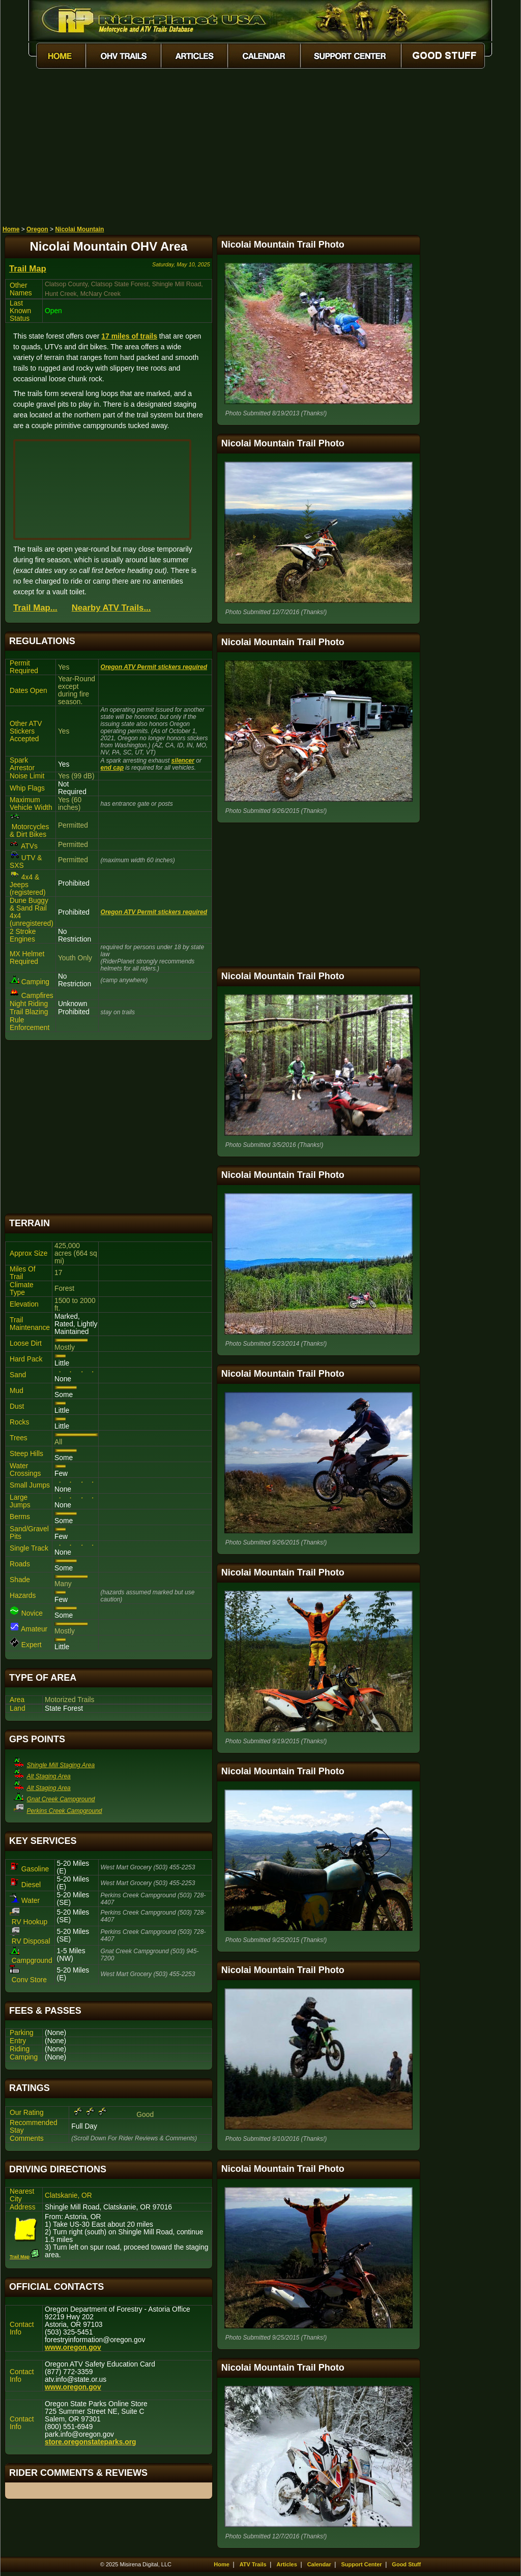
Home (11, 229)
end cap (112, 767)
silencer (182, 760)
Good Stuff (406, 2564)
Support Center (361, 2564)
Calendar (319, 2564)
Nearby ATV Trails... (111, 608)
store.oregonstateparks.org (90, 2442)
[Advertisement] (260, 149)
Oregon (37, 229)
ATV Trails (253, 2564)
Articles (286, 2564)
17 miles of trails (129, 336)
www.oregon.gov (73, 2347)
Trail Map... (35, 608)
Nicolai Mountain (79, 229)
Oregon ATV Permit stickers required (154, 667)
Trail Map (27, 269)
